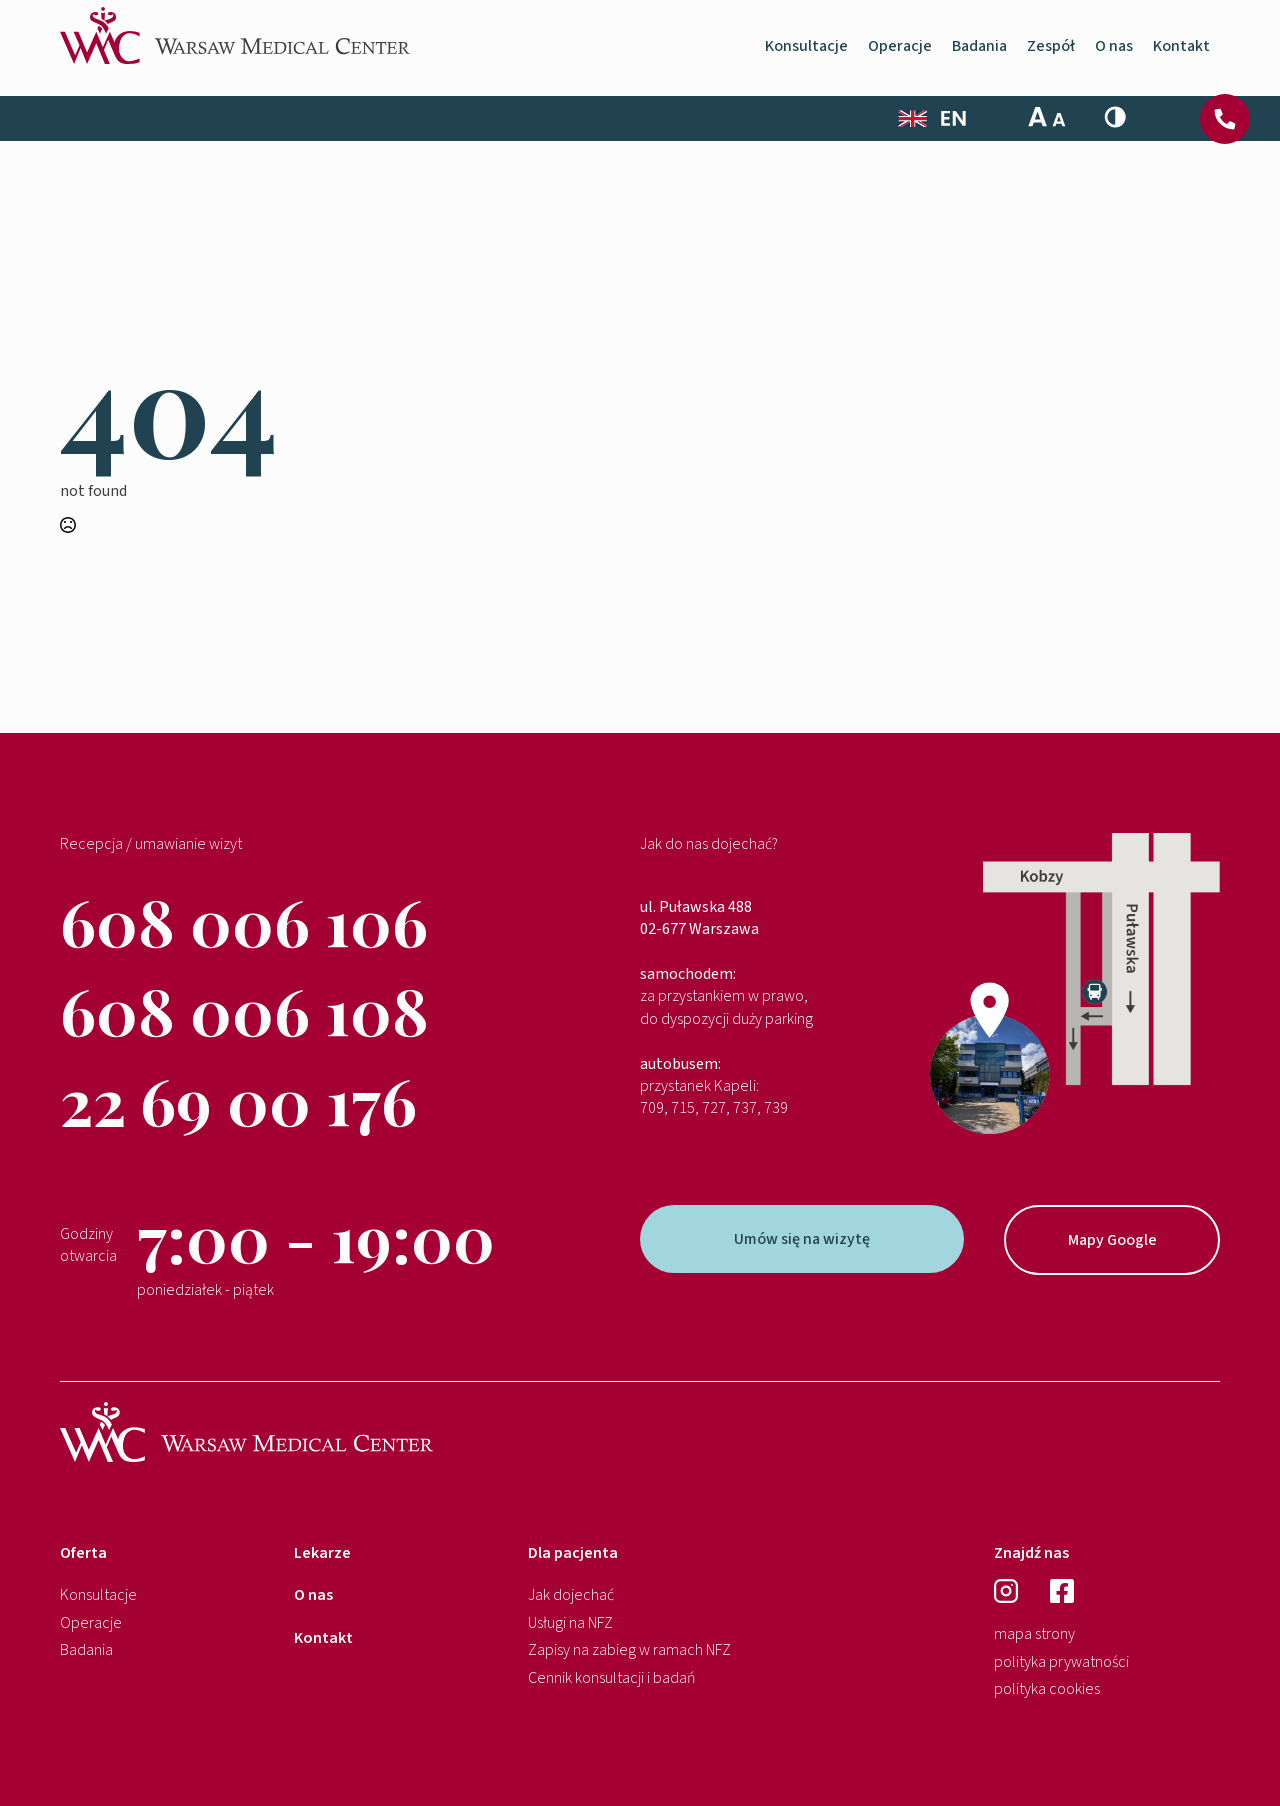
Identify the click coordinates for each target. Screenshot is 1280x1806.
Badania (979, 53)
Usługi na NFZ (570, 1623)
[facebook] (1062, 1591)
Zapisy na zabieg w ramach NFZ (629, 1650)
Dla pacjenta (573, 1553)
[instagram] (1011, 1591)
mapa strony (1034, 1634)
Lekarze (322, 1553)
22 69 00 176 (238, 1099)
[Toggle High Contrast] (1115, 117)
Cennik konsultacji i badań (612, 1678)
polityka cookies (1047, 1689)
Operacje (900, 53)
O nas (1114, 53)
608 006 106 (244, 920)
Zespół (1051, 53)
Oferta (83, 1553)
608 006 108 (244, 1009)
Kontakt (1181, 53)
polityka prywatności (1061, 1662)
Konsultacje (806, 53)
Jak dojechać (571, 1595)
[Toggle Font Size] (1047, 117)
